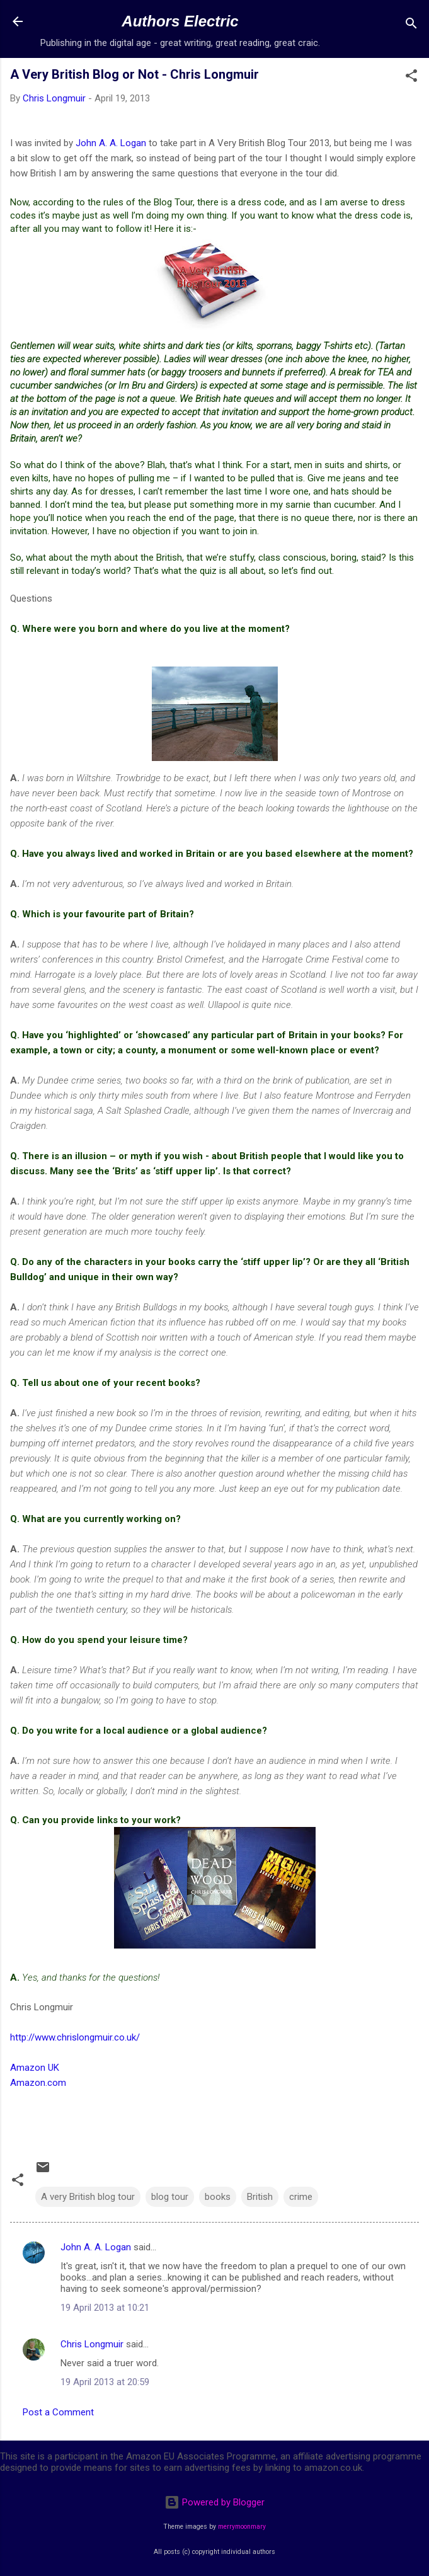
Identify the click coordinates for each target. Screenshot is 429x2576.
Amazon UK (34, 2067)
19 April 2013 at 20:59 (104, 2382)
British (260, 2196)
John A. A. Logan (111, 143)
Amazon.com (38, 2082)
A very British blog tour (88, 2196)
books (218, 2196)
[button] (411, 78)
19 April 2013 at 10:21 (104, 2307)
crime (300, 2196)
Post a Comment (58, 2412)
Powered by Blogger (214, 2502)
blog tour (169, 2196)
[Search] (411, 25)
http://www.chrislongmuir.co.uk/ (75, 2037)
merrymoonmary (242, 2526)
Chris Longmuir (91, 2344)
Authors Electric (180, 21)
